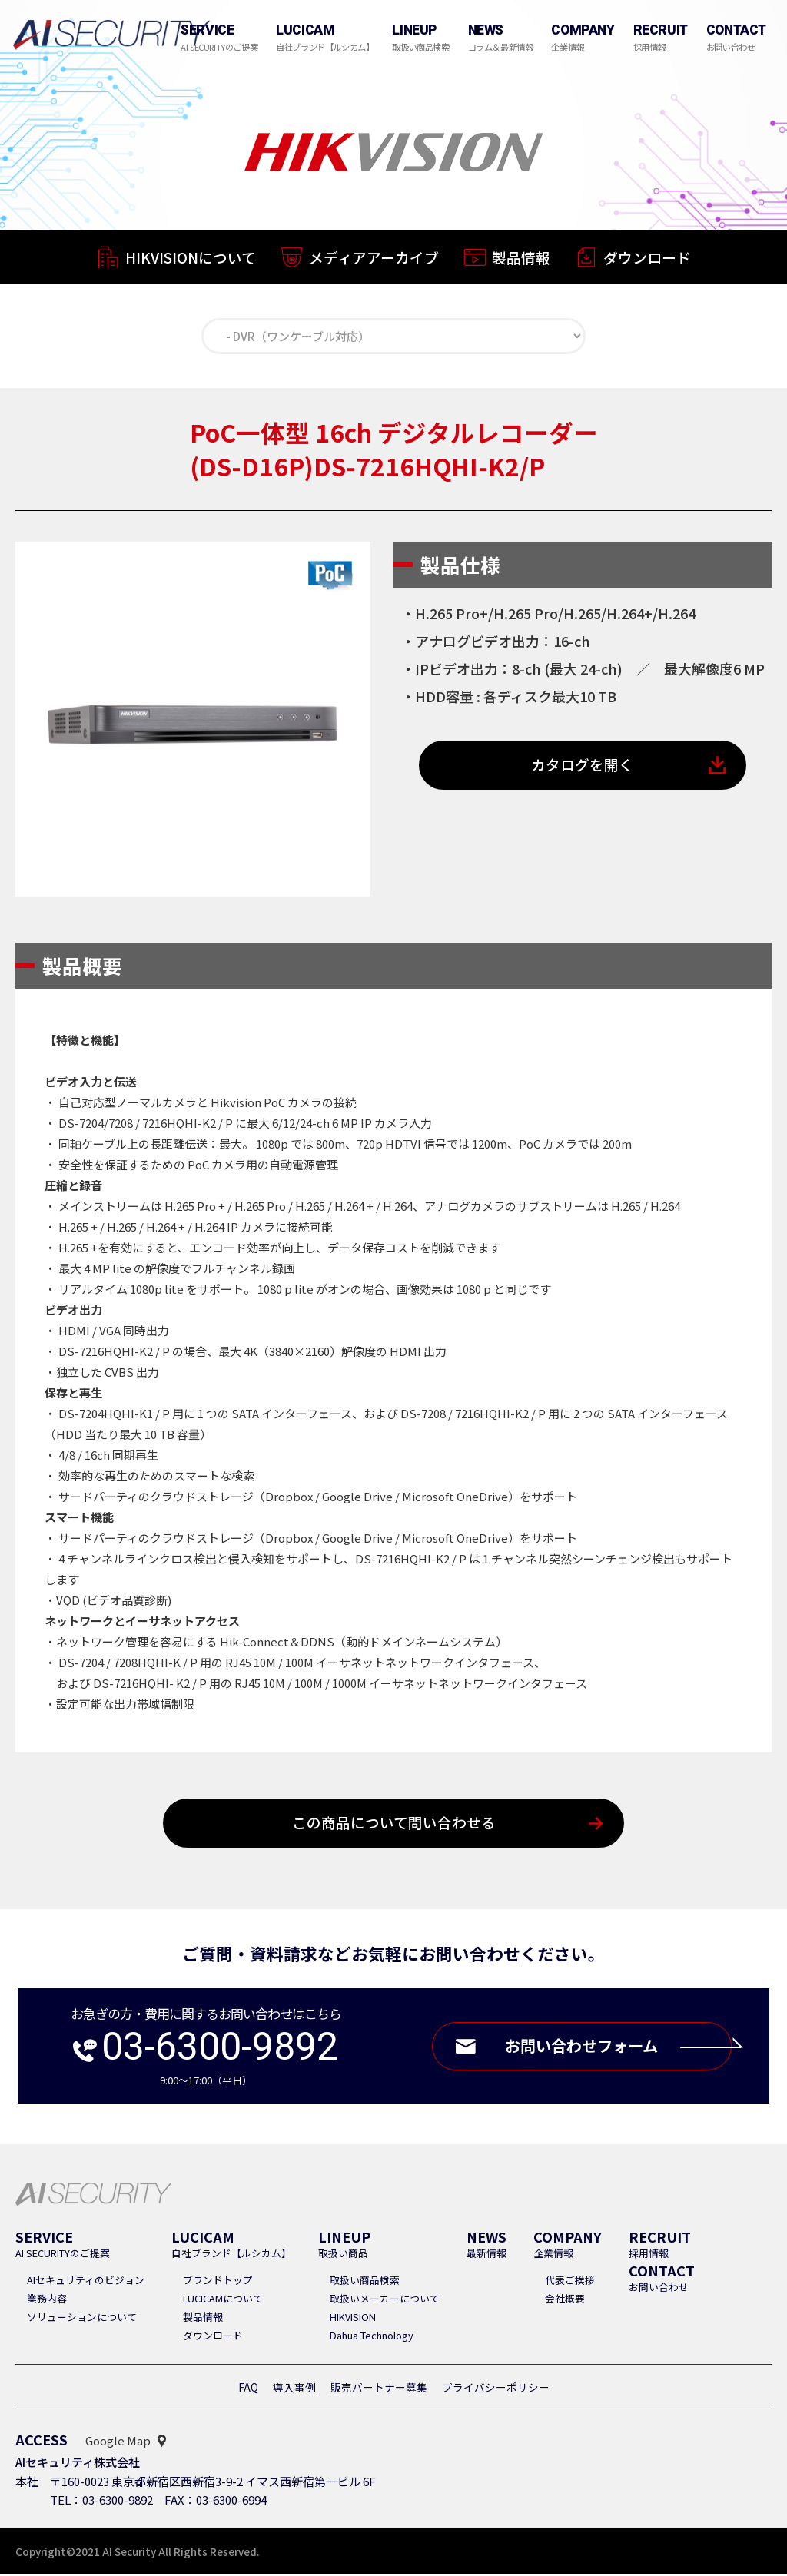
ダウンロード (647, 260)
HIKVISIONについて (190, 257)
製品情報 (521, 259)
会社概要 (565, 2300)
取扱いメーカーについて (385, 2300)
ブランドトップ (218, 2281)
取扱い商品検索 (365, 2281)
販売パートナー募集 (378, 2388)
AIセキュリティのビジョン (85, 2281)
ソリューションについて (82, 2318)
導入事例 (294, 2388)
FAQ (248, 2388)
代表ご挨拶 (570, 2281)
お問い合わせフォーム (614, 2048)
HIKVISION (353, 2318)
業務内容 (47, 2300)
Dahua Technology (371, 2336)
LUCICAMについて (223, 2300)
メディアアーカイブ (374, 258)
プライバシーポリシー (496, 2388)
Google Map (118, 2442)
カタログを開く (583, 766)
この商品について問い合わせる (394, 1824)
